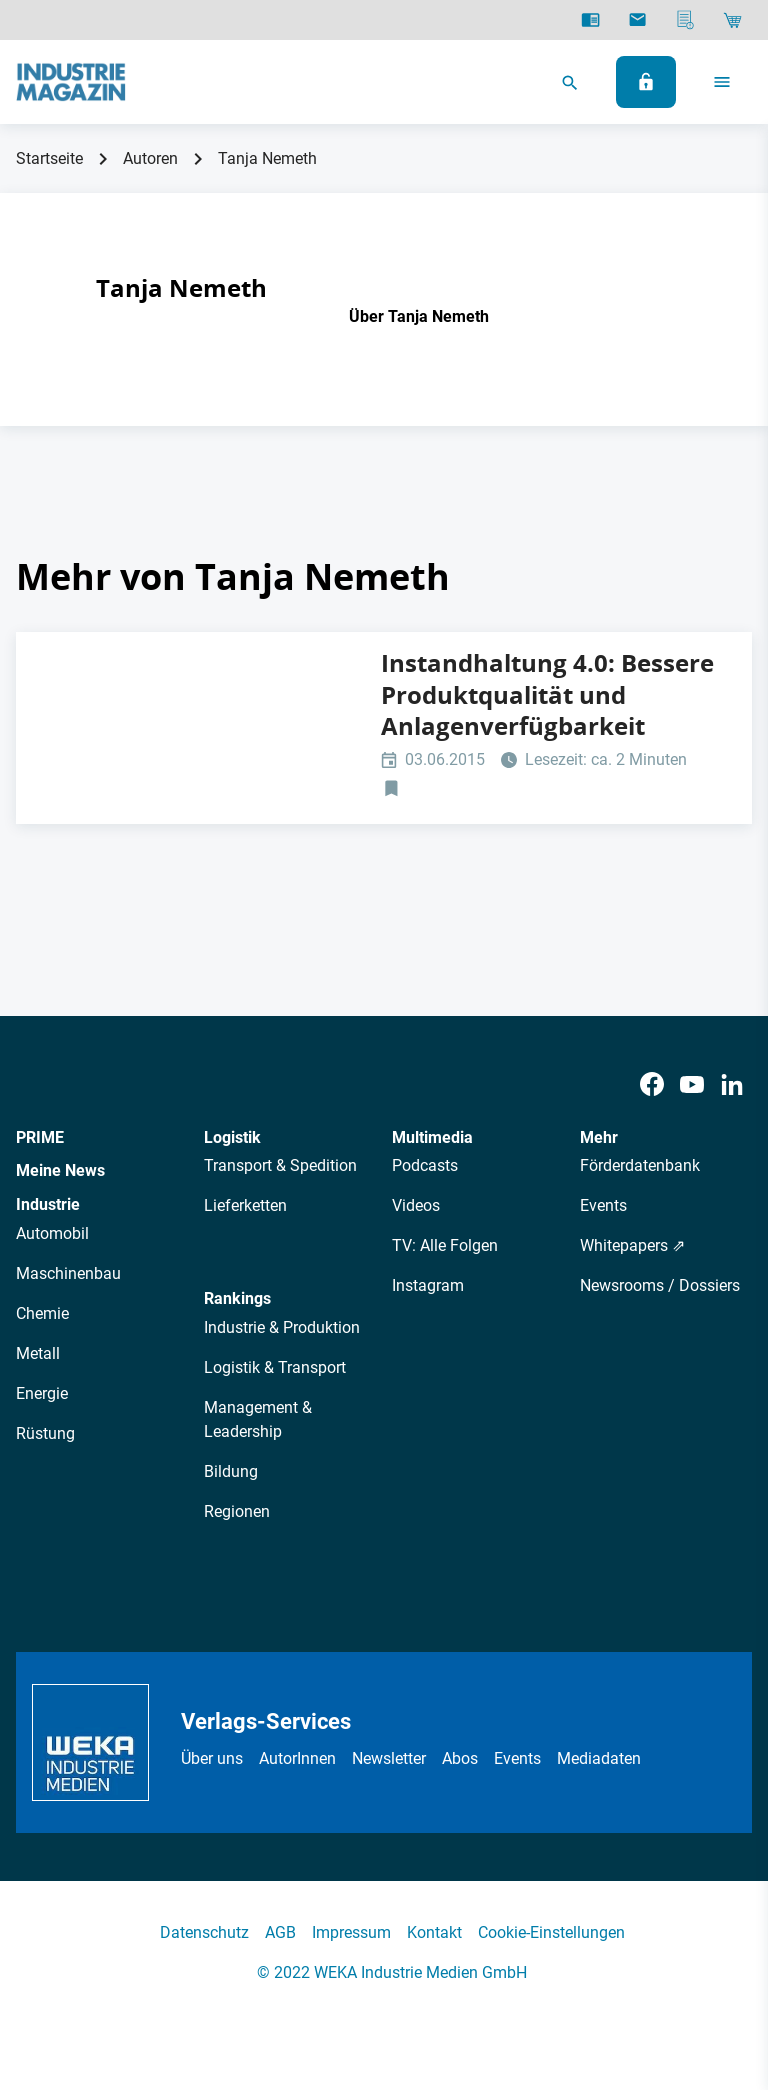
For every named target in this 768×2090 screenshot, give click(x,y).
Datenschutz (204, 1932)
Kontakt (434, 1932)
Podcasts (425, 1165)
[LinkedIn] (732, 1084)
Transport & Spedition (280, 1165)
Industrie (48, 1204)
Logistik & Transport (275, 1367)
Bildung (231, 1471)
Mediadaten (599, 1758)
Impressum (351, 1932)
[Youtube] (692, 1084)
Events (603, 1205)
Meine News (60, 1170)
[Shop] (732, 20)
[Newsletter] (637, 20)
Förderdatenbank (640, 1165)
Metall (38, 1353)
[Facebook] (652, 1084)
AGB (280, 1932)
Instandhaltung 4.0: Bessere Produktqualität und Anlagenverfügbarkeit (547, 694)
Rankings (237, 1298)
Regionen (237, 1511)
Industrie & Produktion (282, 1327)
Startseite (49, 158)
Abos (460, 1758)
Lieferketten (245, 1205)
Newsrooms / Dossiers (660, 1285)
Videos (416, 1205)
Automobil (52, 1233)
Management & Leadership (258, 1419)
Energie (42, 1393)
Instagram (428, 1285)
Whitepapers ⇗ (632, 1245)
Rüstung (45, 1433)
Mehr (599, 1137)
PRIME (40, 1137)
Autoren (150, 158)
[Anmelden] (646, 82)
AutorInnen (297, 1758)
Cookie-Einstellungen (551, 1932)
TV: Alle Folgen (445, 1245)
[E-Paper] (590, 20)
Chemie (42, 1313)
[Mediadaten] (685, 20)
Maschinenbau (68, 1273)
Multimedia (432, 1137)
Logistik (232, 1137)
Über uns (212, 1758)
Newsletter (389, 1758)
